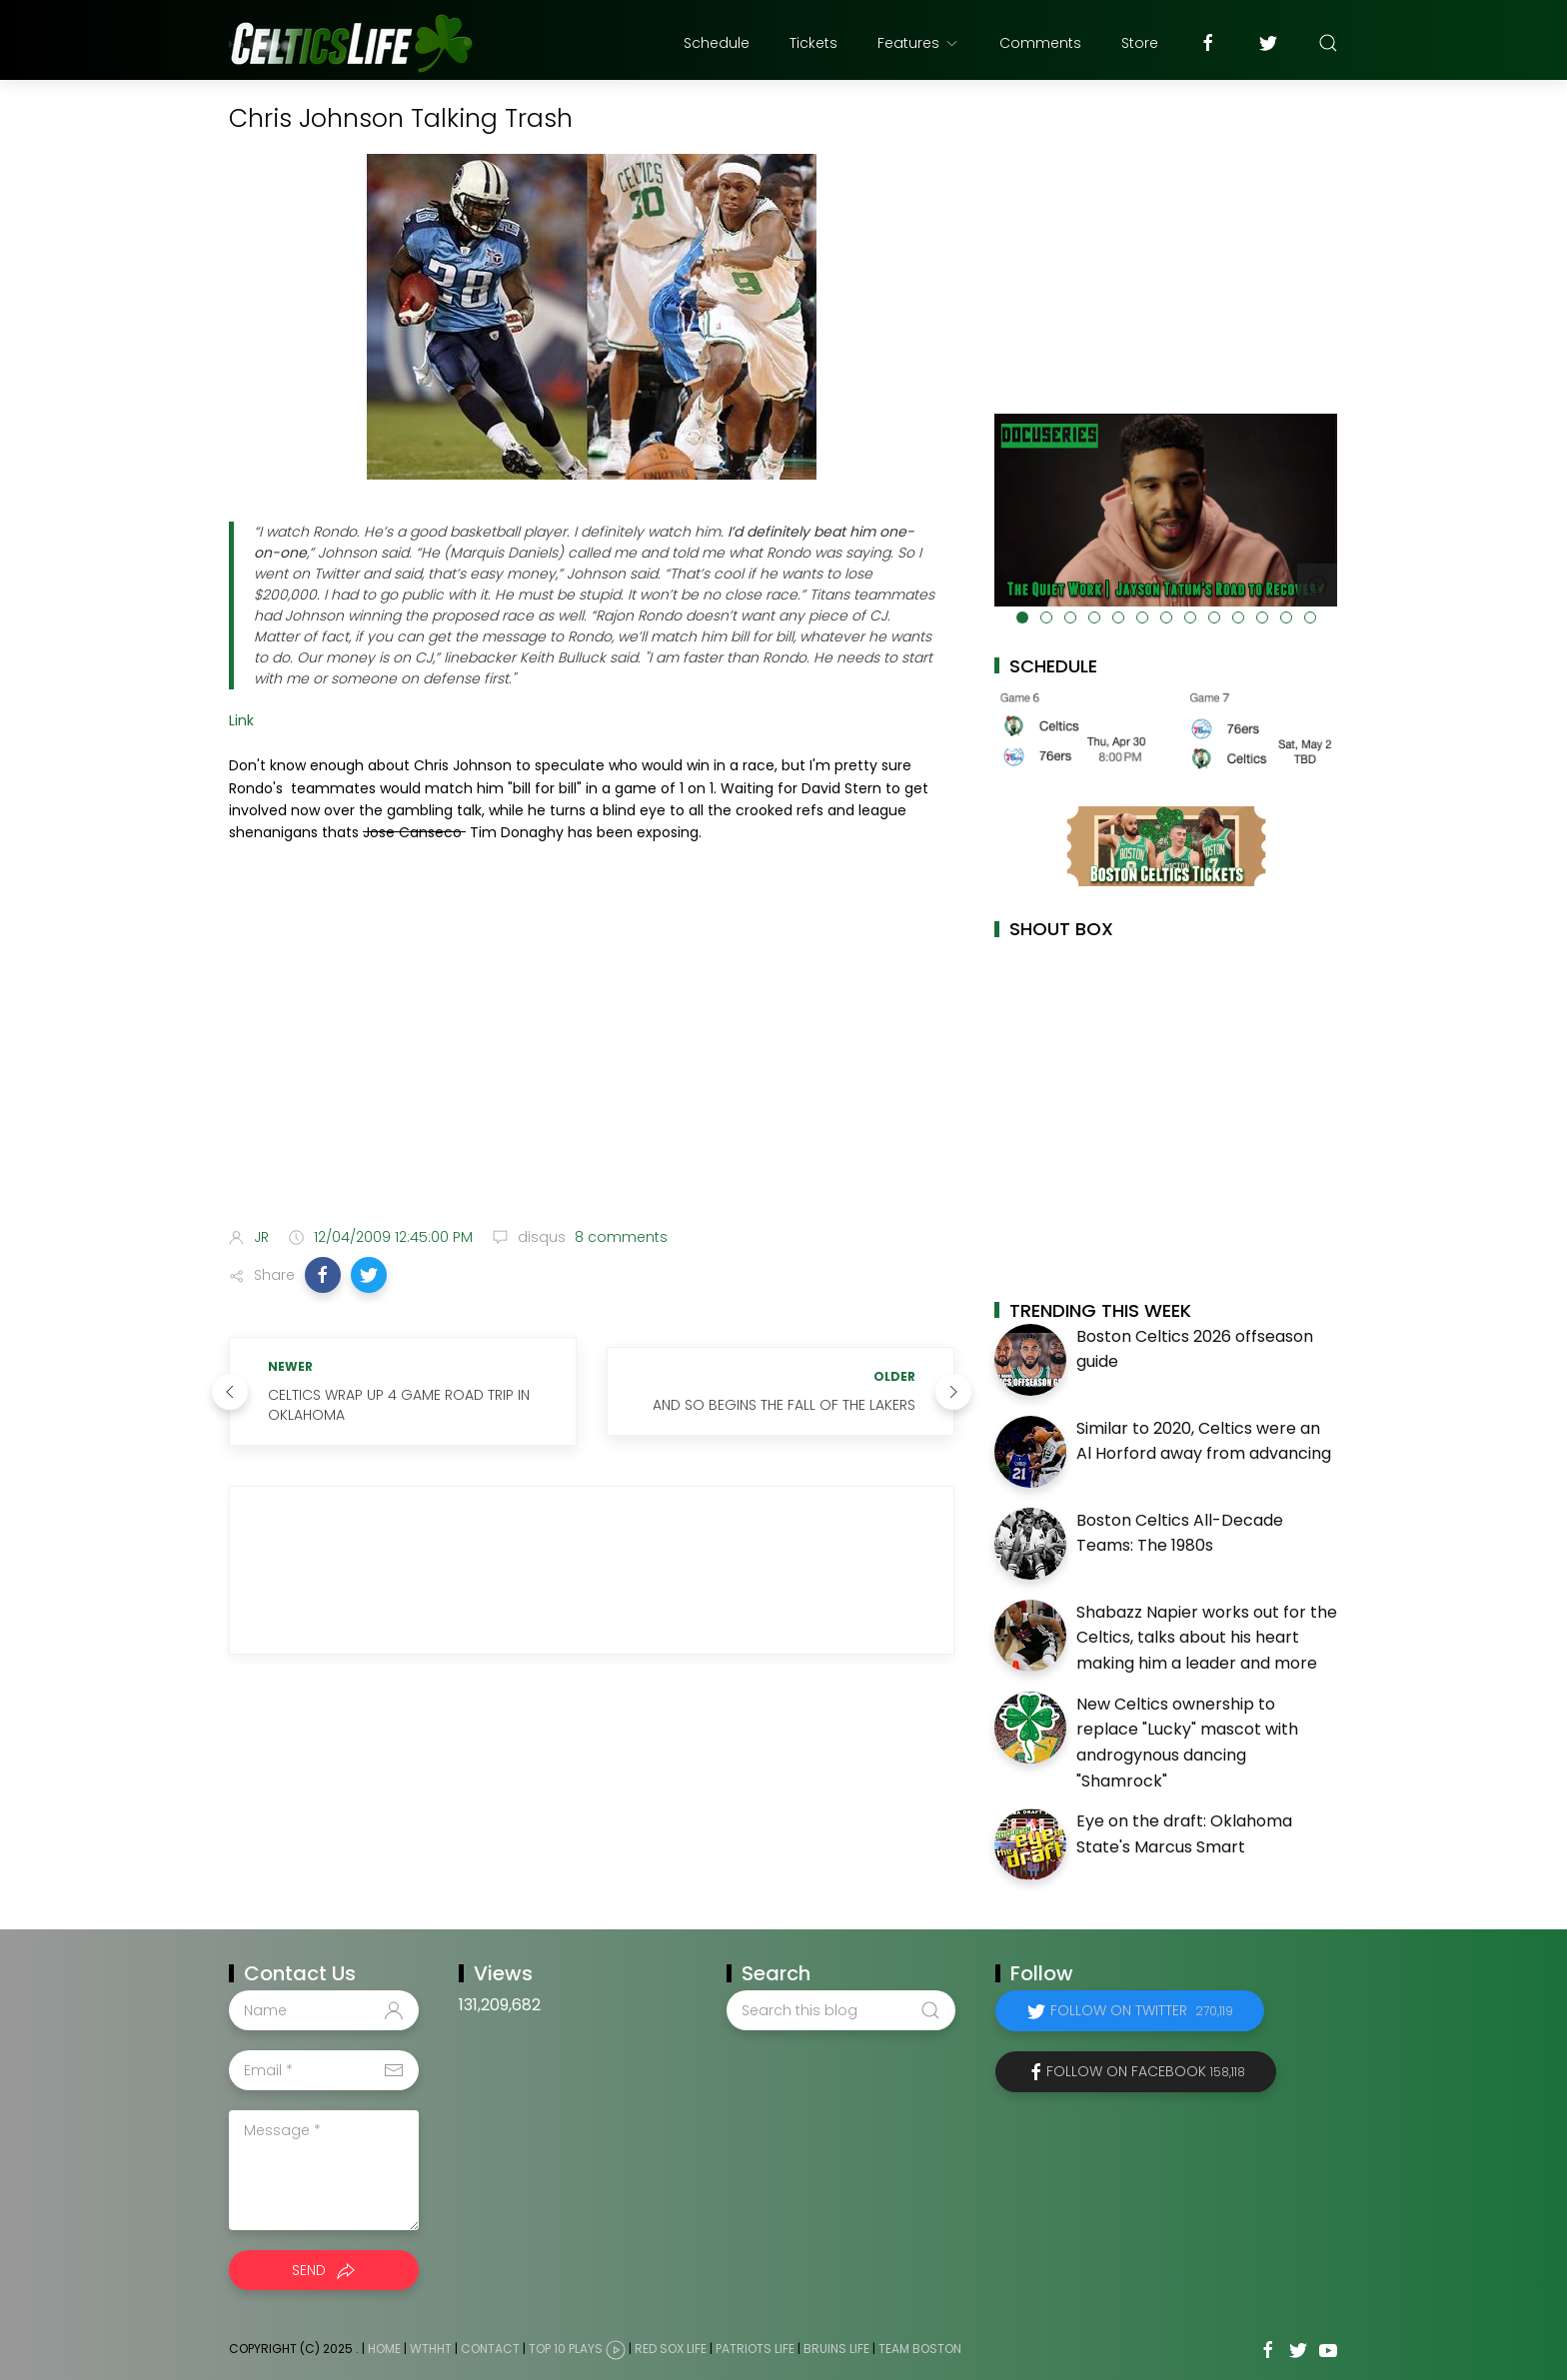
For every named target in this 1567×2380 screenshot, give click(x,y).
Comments (1040, 43)
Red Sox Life (671, 2348)
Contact (490, 2348)
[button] (323, 1275)
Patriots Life (755, 2348)
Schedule (717, 43)
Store (1139, 43)
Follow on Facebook (1145, 2071)
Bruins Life (836, 2348)
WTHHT (431, 2348)
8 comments (619, 1237)
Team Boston (919, 2348)
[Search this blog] (840, 2010)
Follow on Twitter (1141, 2010)
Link (241, 720)
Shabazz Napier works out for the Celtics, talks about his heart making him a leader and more (1206, 1638)
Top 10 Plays (566, 2348)
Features (918, 43)
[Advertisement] (591, 1054)
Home (384, 2348)
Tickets (813, 43)
